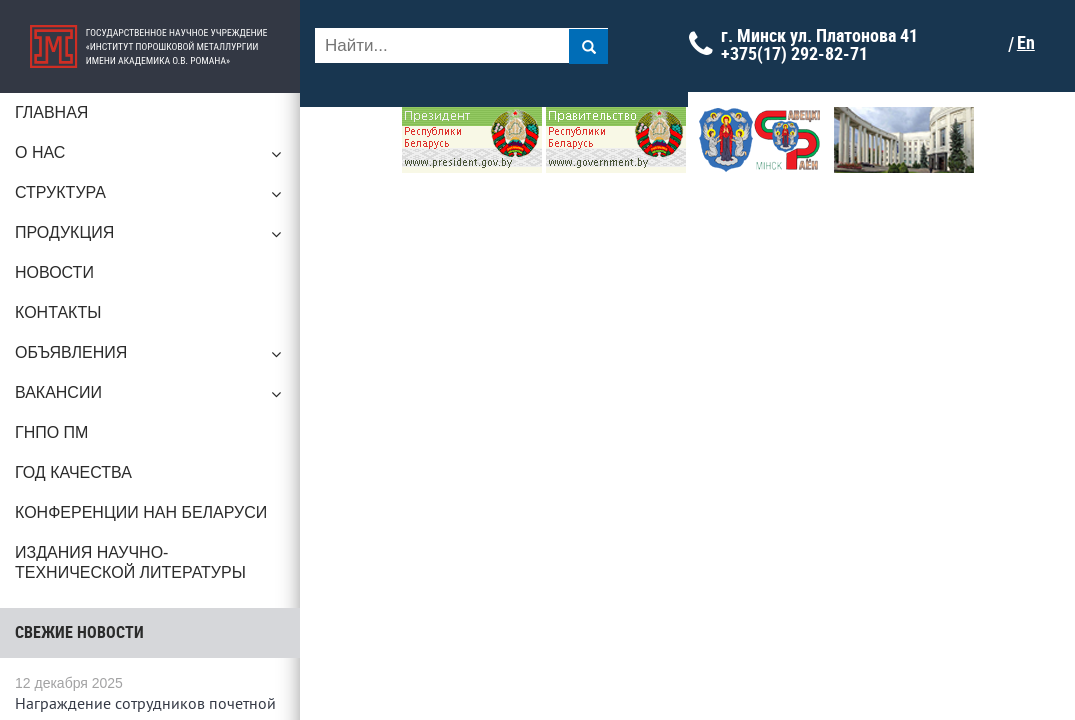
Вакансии (150, 398)
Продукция (150, 238)
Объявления (150, 358)
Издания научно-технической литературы (130, 562)
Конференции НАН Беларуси (141, 512)
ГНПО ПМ (51, 432)
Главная (51, 112)
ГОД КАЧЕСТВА (73, 472)
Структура (150, 198)
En (1026, 43)
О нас (150, 158)
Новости (54, 272)
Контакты (58, 312)
